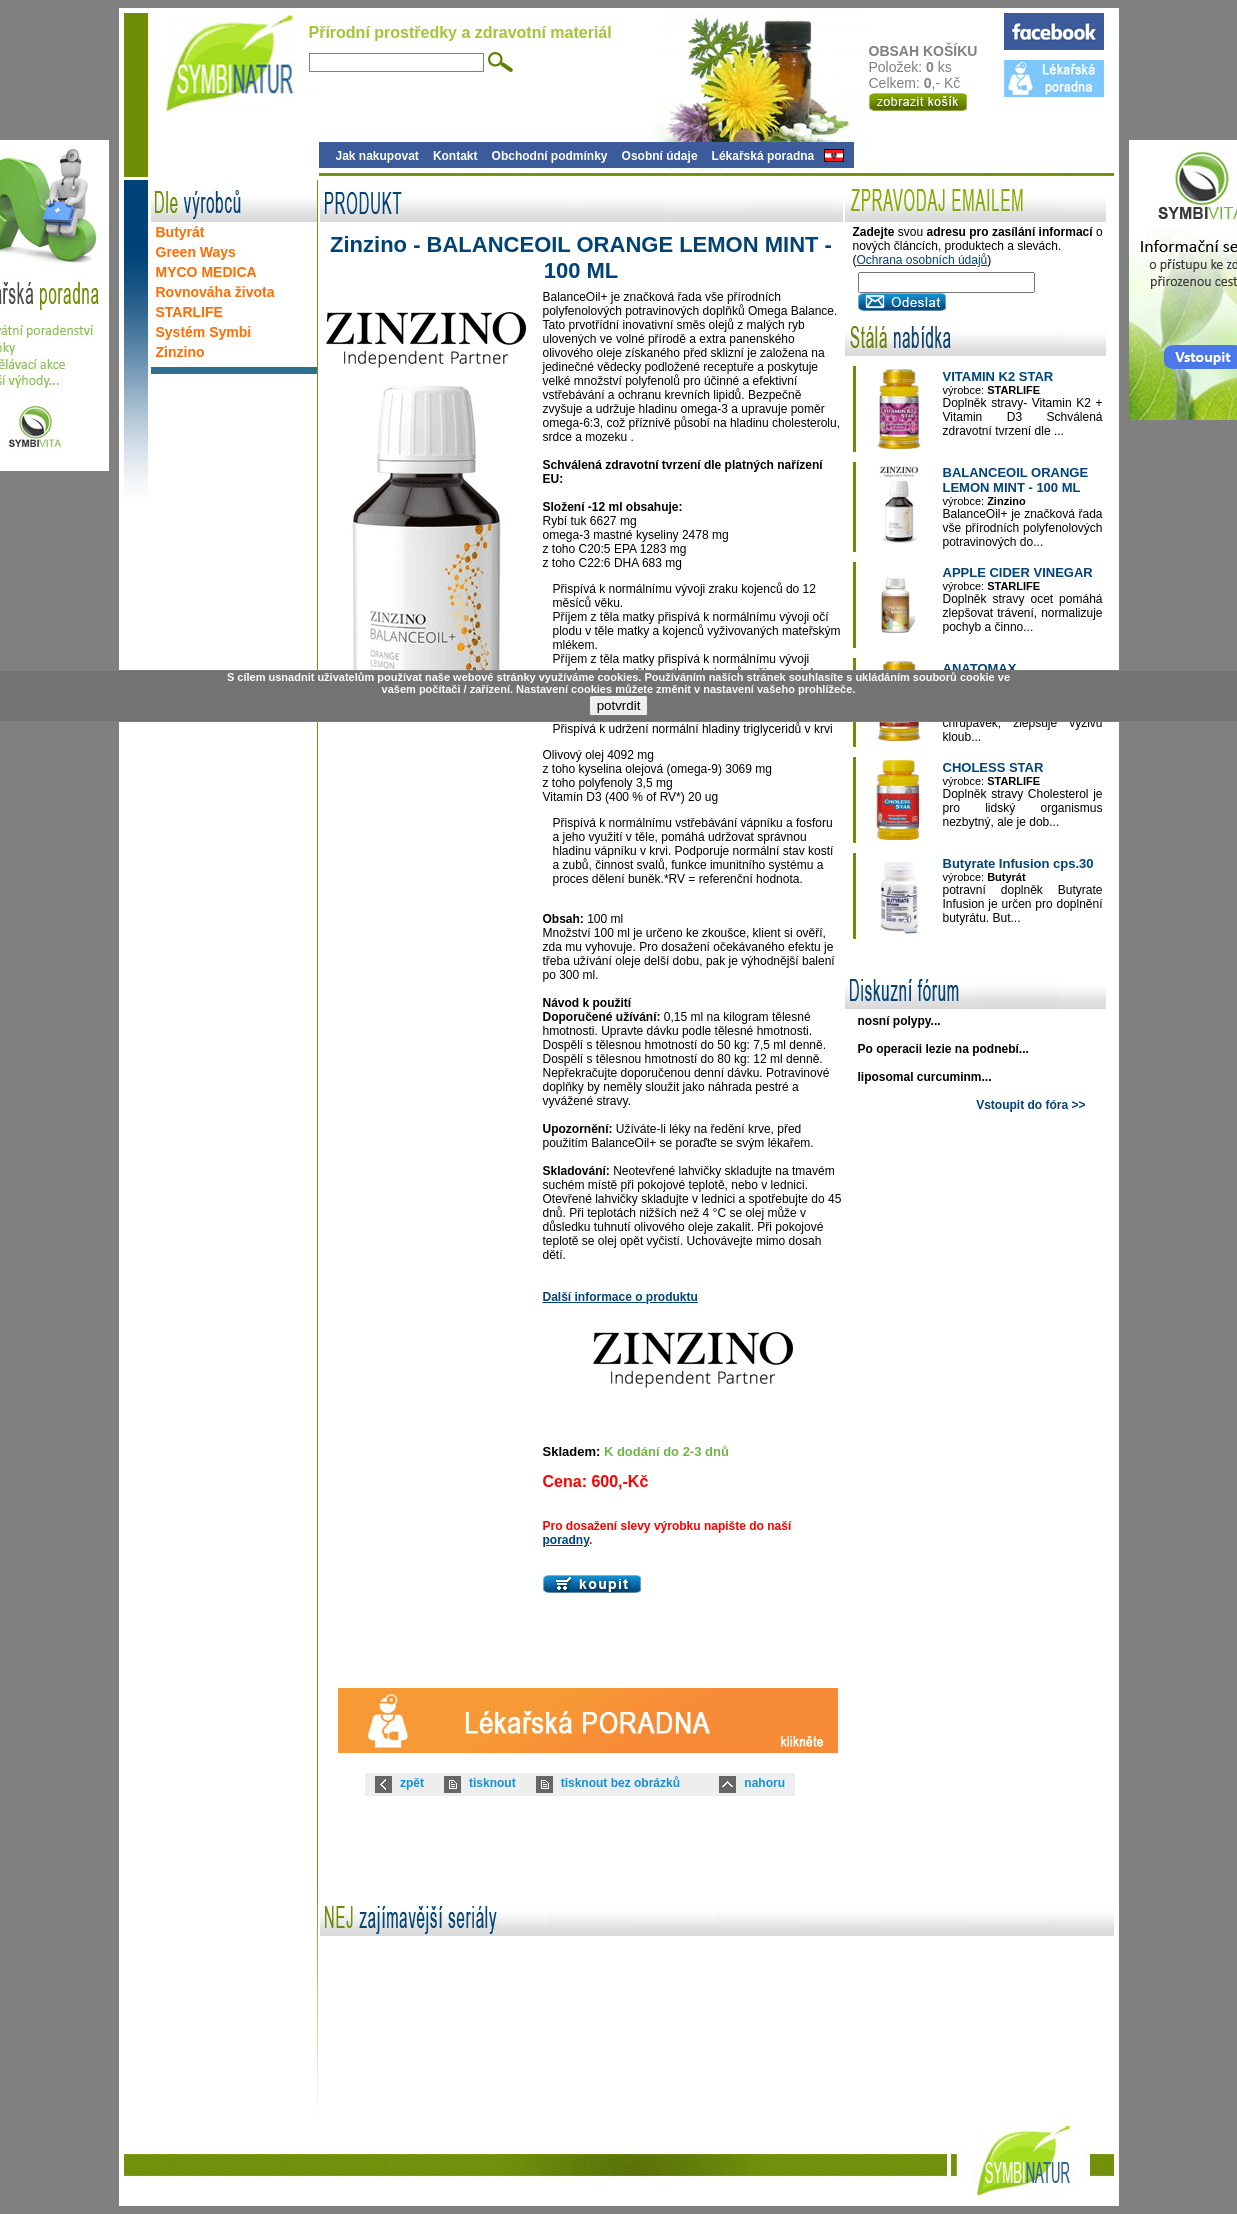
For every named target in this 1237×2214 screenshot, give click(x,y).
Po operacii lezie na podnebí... (943, 1049)
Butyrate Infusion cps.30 (1018, 863)
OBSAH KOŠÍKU (935, 51)
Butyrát (180, 232)
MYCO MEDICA (206, 272)
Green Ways (196, 252)
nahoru (764, 1783)
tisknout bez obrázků (620, 1783)
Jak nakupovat (377, 156)
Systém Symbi (204, 332)
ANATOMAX (980, 668)
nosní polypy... (899, 1021)
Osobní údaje (660, 156)
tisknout (492, 1783)
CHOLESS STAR (993, 767)
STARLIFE (189, 312)
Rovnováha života (215, 292)
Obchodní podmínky (550, 156)
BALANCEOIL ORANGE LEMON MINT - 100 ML (1016, 480)
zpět (412, 1783)
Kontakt (455, 156)
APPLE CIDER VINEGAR (1018, 572)
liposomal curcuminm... (925, 1077)
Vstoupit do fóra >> (1030, 1105)
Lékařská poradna (763, 156)
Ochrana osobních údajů (922, 260)
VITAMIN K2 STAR (998, 376)
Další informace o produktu (620, 1297)
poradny (566, 1540)
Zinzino (180, 352)
